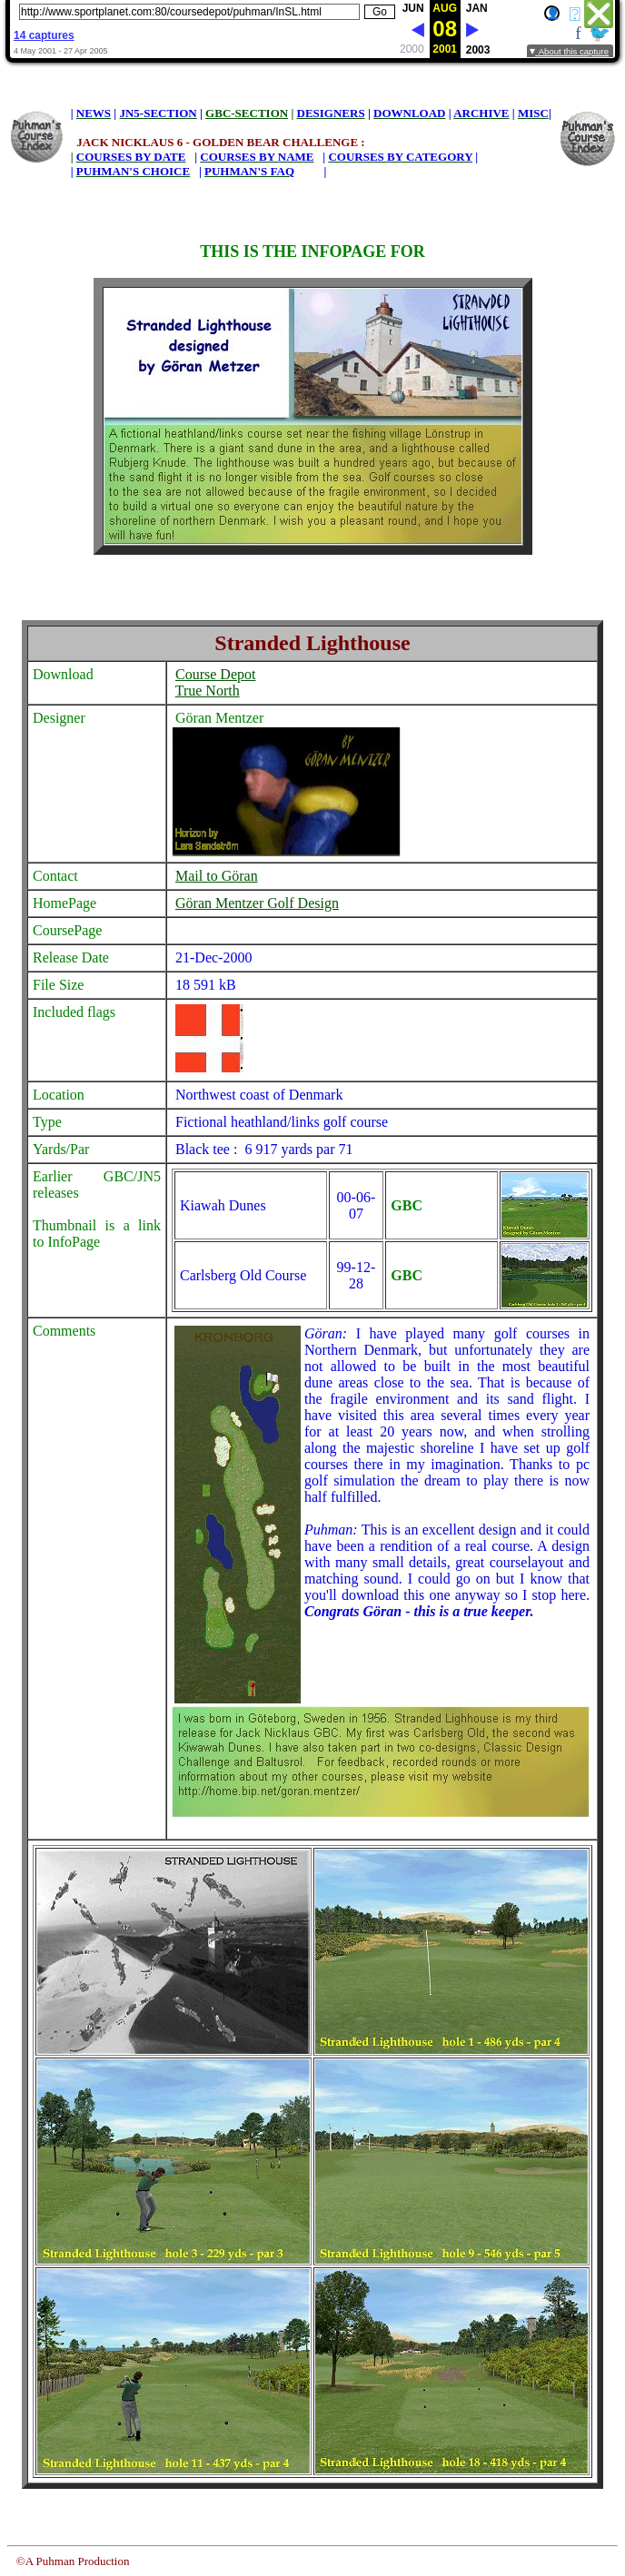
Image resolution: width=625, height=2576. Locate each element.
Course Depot (215, 674)
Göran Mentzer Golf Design (257, 903)
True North (207, 690)
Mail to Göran (216, 875)
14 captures (44, 35)
